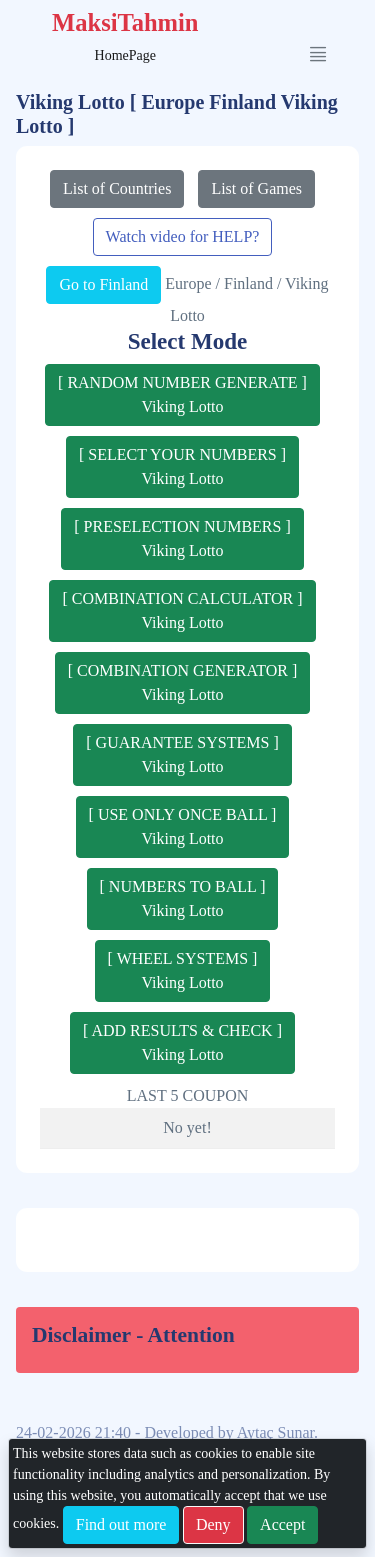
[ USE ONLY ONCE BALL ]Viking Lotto (183, 826)
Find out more (121, 1524)
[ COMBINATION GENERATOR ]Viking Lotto (182, 682)
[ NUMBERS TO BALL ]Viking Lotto (183, 898)
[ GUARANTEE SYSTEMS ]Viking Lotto (182, 754)
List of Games (256, 188)
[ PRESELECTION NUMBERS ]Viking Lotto (182, 538)
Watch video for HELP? (183, 236)
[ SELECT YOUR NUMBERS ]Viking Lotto (182, 466)
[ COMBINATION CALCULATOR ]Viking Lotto (182, 610)
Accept (282, 1524)
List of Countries (117, 188)
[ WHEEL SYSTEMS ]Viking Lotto (183, 970)
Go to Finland (103, 284)
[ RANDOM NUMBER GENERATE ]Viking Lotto (182, 394)
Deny (213, 1524)
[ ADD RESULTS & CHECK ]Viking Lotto (182, 1042)
